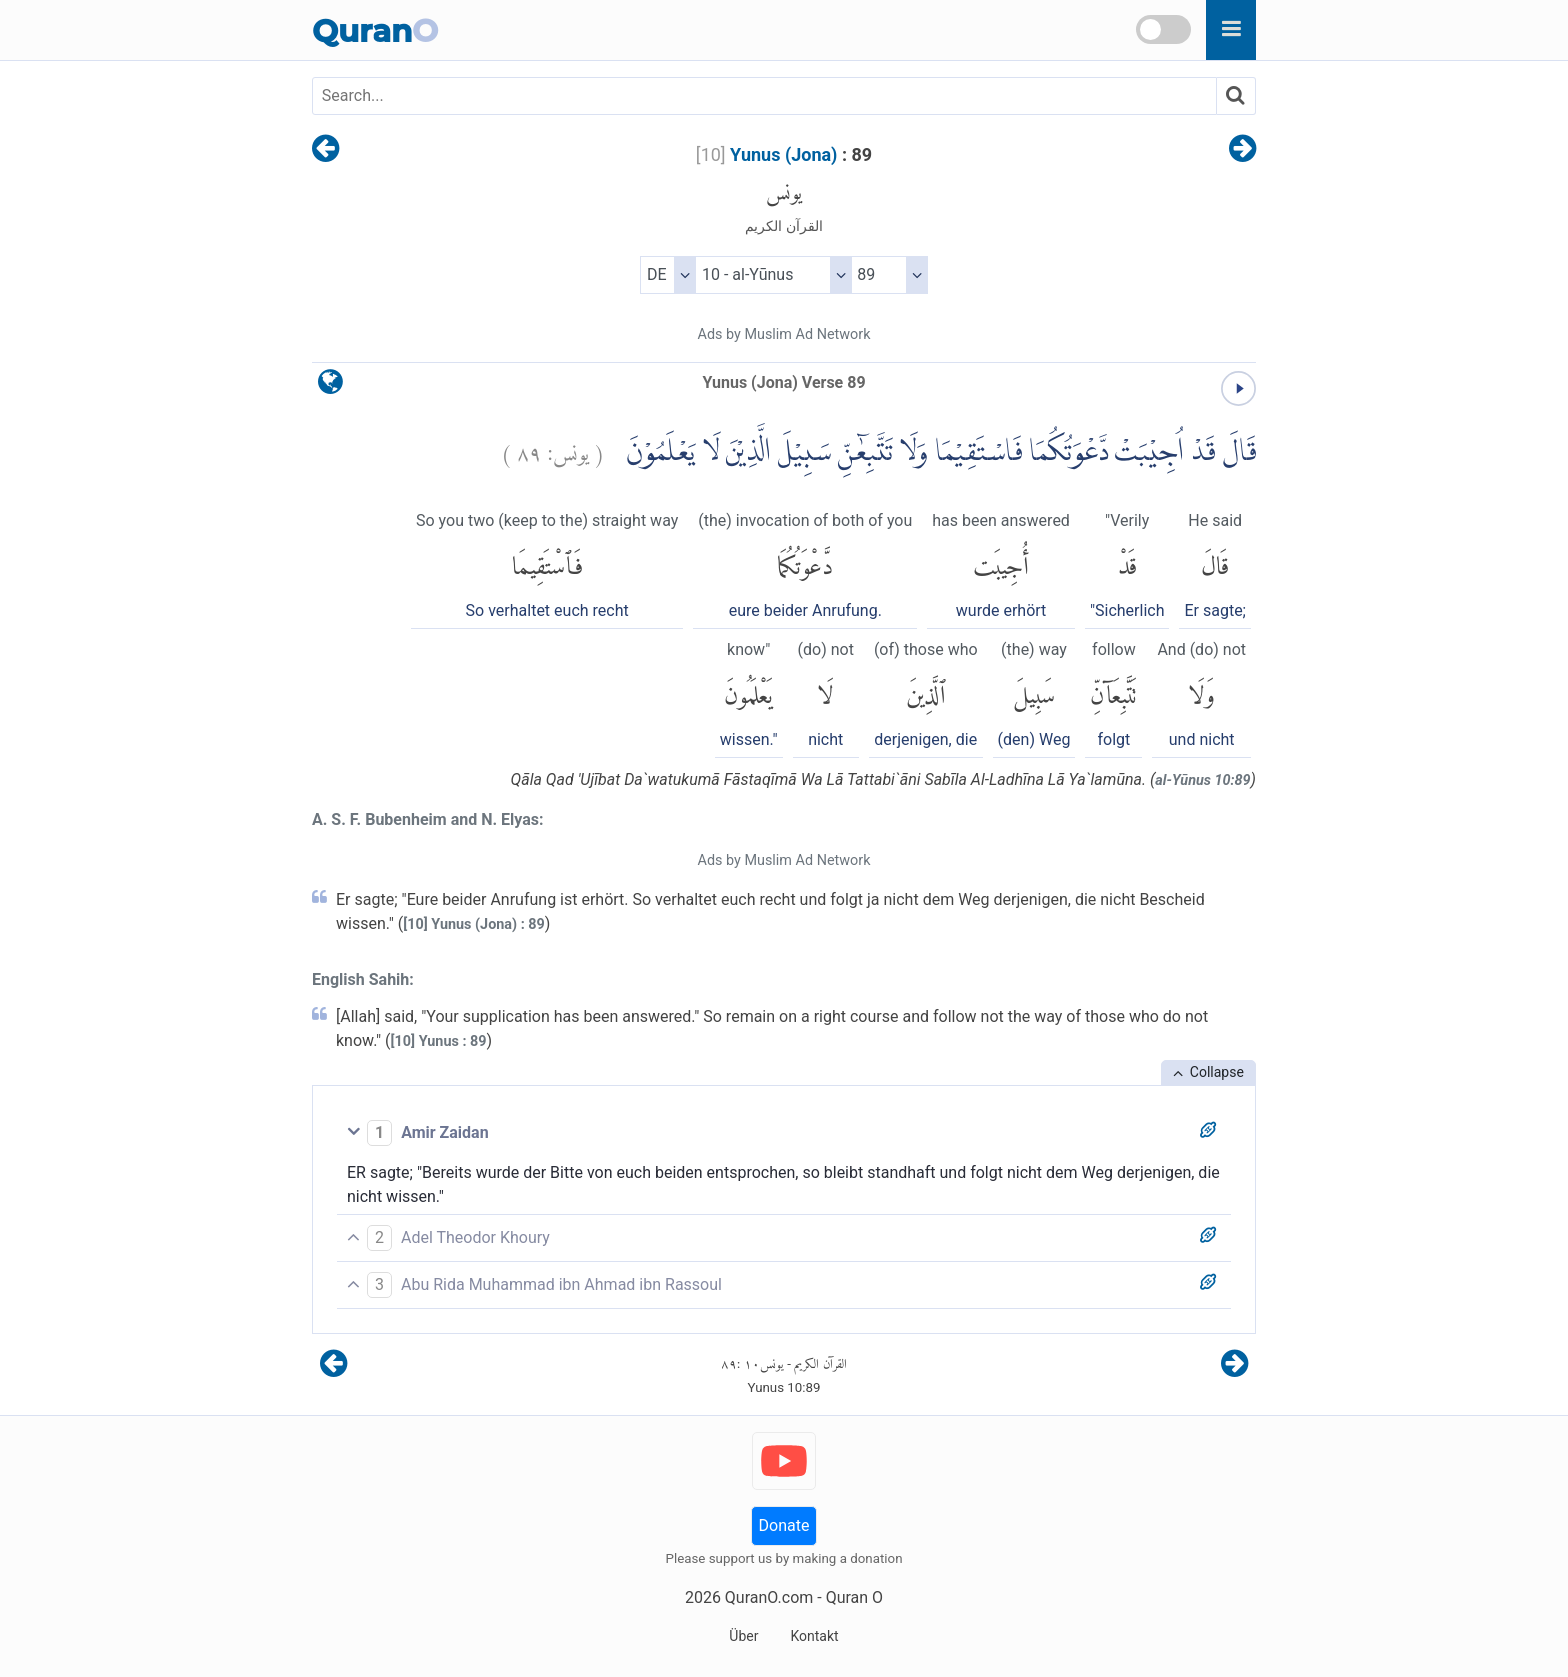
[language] (330, 386)
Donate (784, 1525)
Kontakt (814, 1636)
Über (743, 1636)
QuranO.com (769, 1597)
